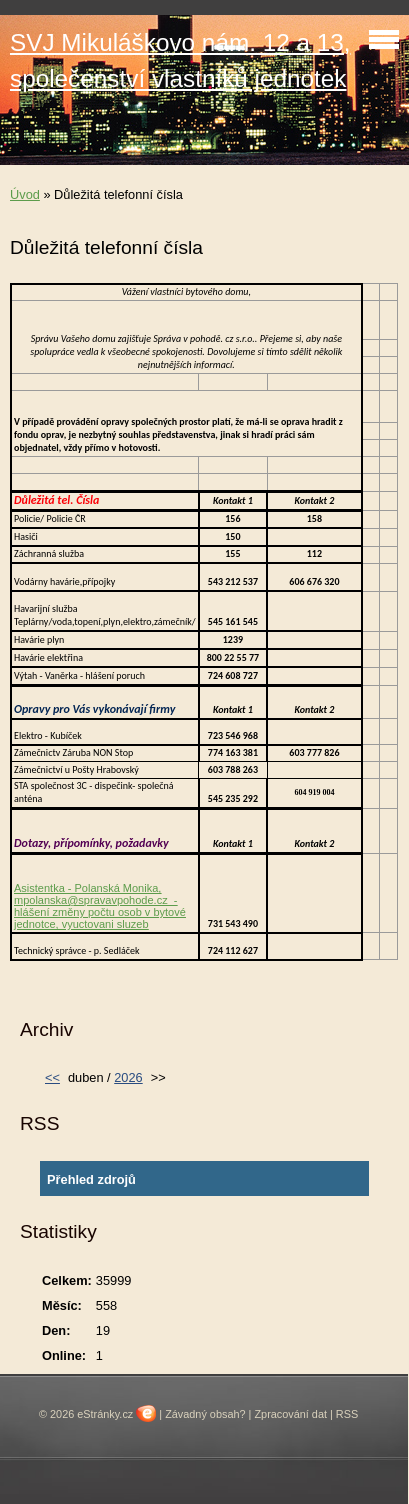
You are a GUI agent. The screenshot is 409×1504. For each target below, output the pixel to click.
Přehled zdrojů (91, 1179)
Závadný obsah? (205, 1414)
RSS (347, 1414)
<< (52, 1077)
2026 (128, 1077)
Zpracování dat (290, 1414)
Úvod (25, 194)
